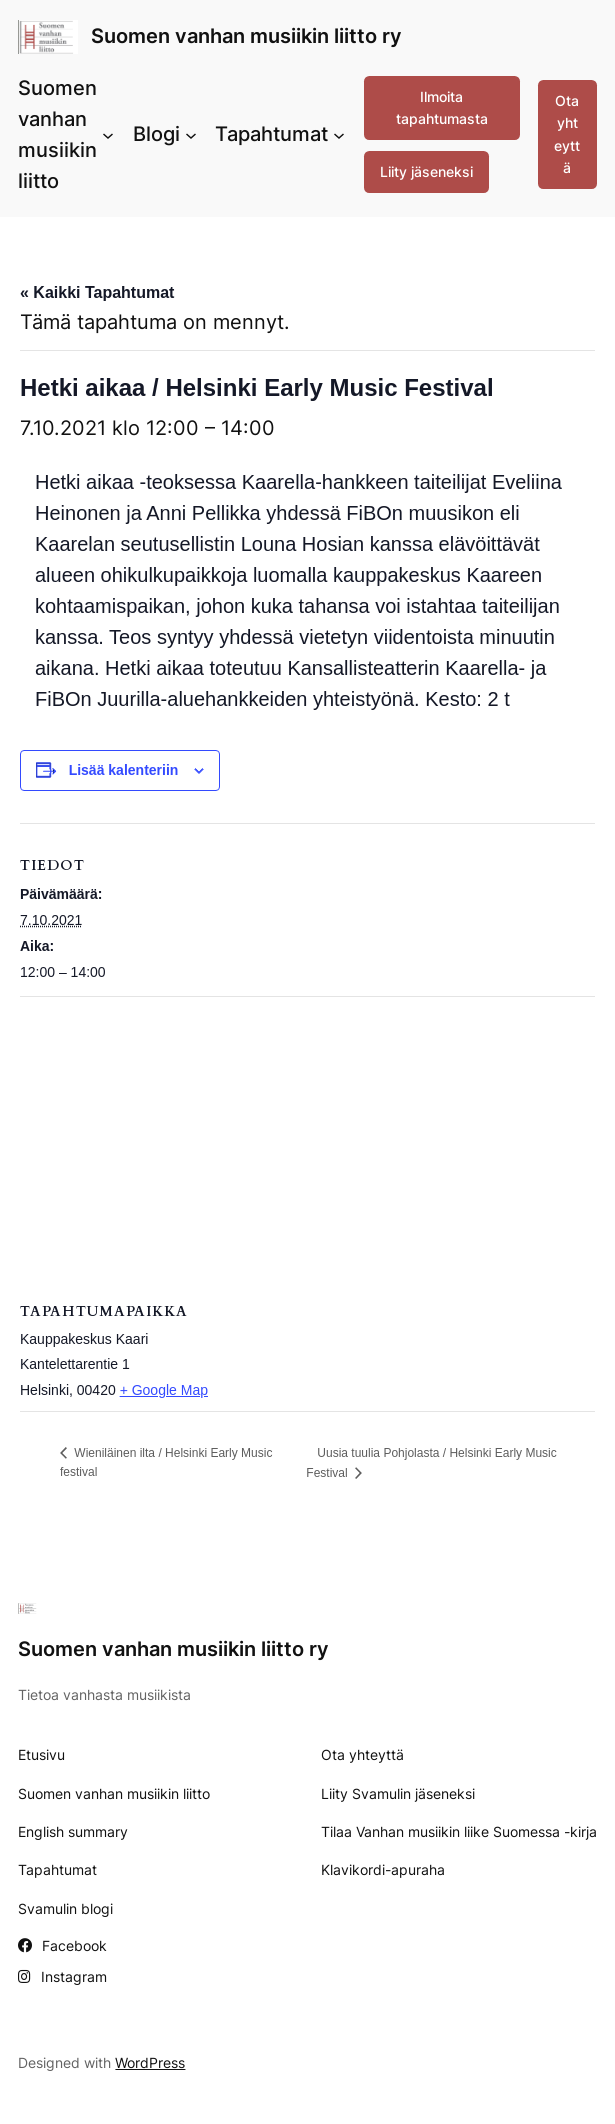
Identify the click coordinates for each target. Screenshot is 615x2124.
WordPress (150, 2062)
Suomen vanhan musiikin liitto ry (246, 36)
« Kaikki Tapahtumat (97, 292)
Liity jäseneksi (426, 171)
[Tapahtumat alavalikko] (339, 135)
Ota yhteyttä (567, 134)
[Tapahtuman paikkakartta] (307, 1141)
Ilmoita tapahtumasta (442, 107)
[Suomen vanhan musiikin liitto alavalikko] (108, 135)
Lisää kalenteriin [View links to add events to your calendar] (124, 770)
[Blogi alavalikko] (191, 135)
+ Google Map (164, 1390)
